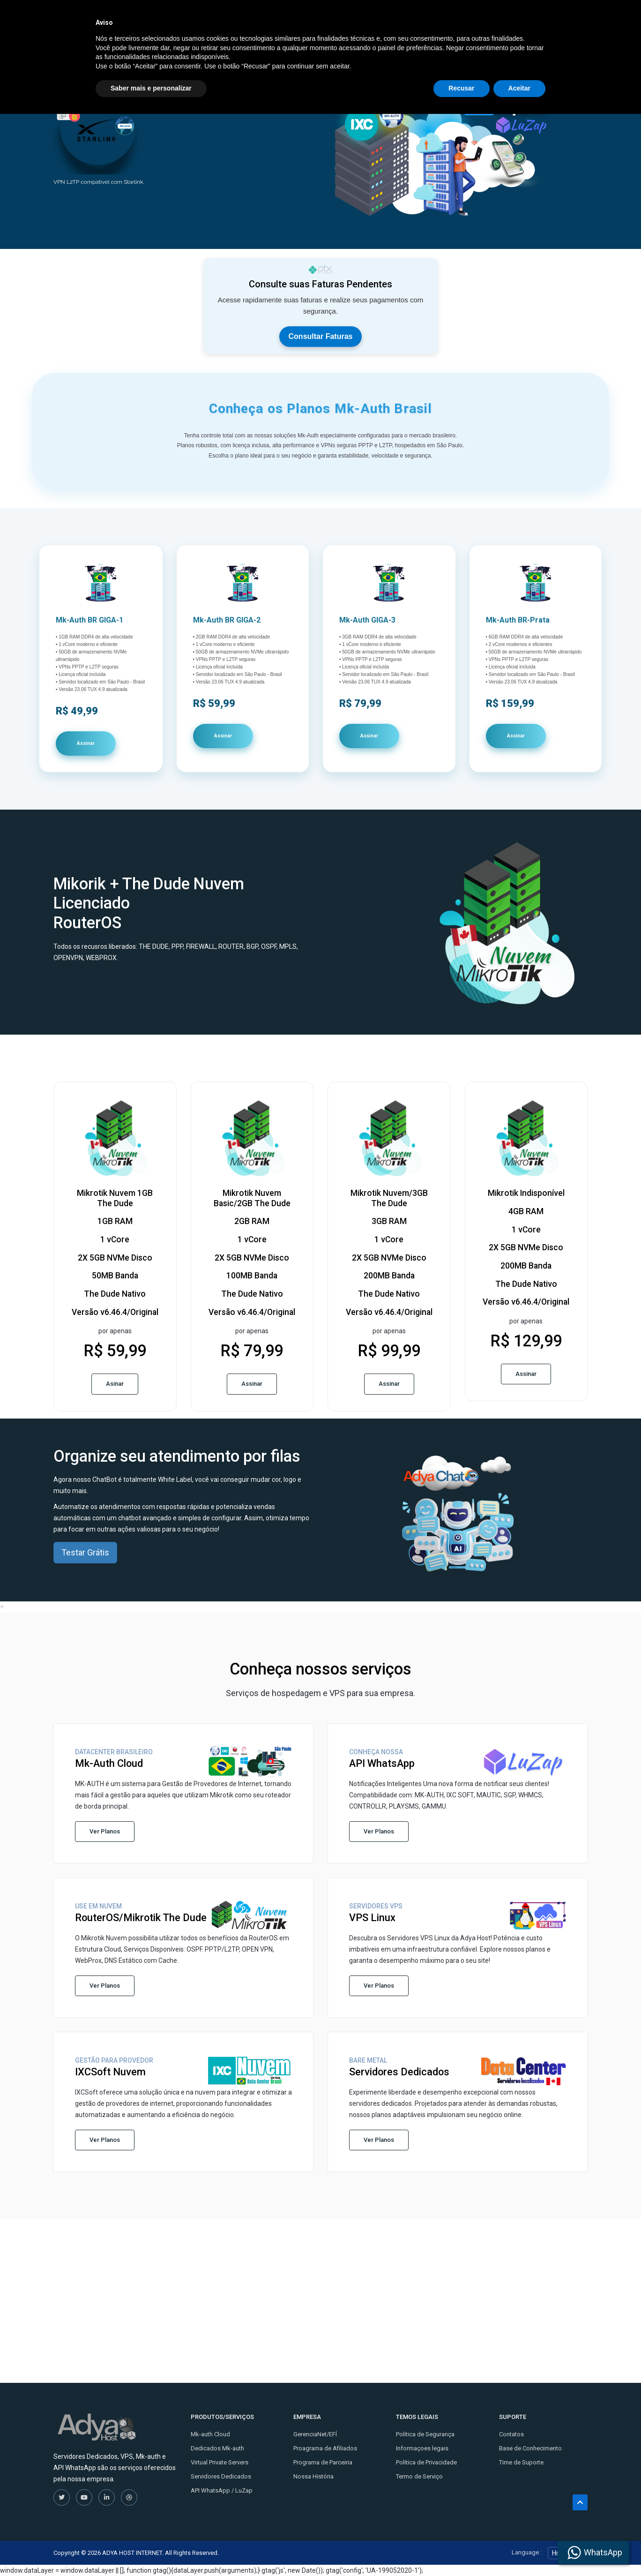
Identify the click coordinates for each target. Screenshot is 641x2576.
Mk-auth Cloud (210, 2434)
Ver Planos (104, 1831)
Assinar (86, 743)
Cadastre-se (525, 18)
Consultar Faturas (321, 336)
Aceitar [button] (519, 2550)
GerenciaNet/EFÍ (315, 2434)
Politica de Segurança (425, 2434)
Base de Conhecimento (530, 2448)
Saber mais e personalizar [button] (151, 2550)
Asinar (115, 1383)
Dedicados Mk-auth (217, 2448)
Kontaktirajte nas (385, 18)
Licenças (445, 18)
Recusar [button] (461, 2550)
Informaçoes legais (422, 2448)
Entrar (571, 18)
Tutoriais (329, 18)
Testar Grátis (85, 1552)
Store (287, 18)
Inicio (248, 18)
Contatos (511, 2434)
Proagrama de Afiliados (325, 2448)
